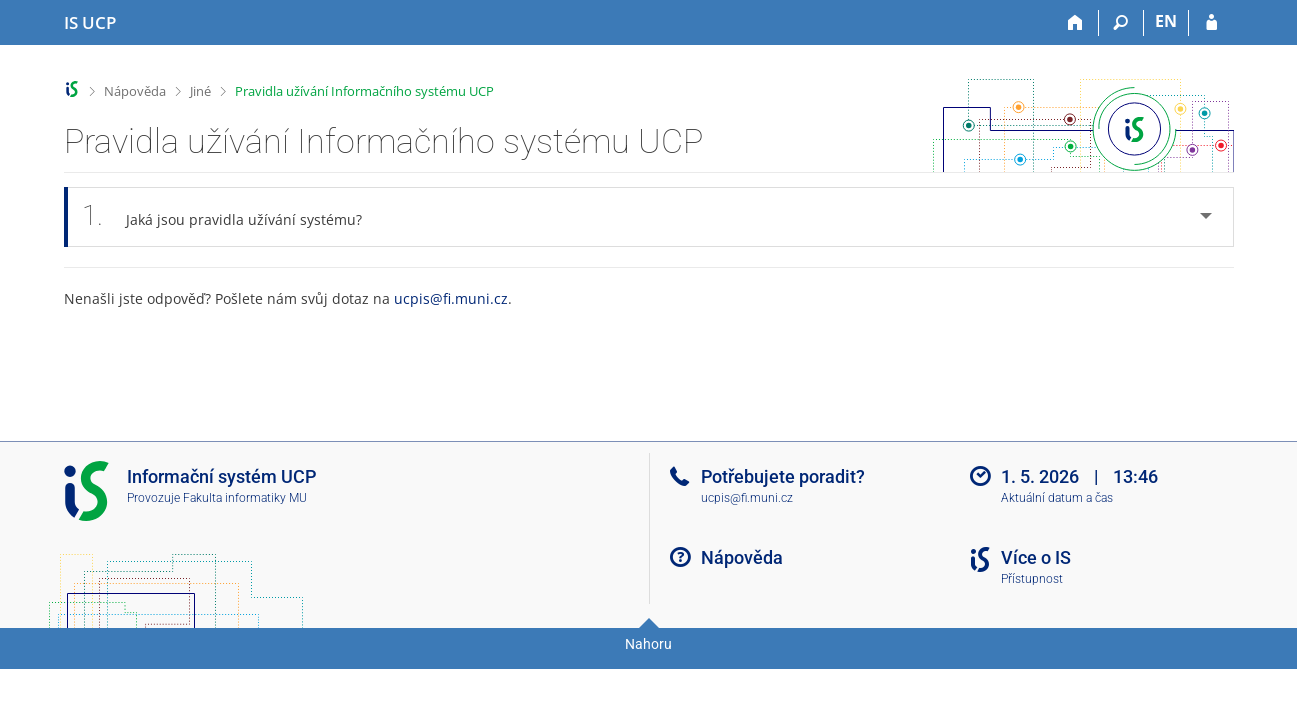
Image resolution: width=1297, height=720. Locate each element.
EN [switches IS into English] (1166, 21)
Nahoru (648, 644)
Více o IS (1036, 557)
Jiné (200, 91)
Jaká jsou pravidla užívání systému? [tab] (233, 216)
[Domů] (1076, 23)
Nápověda (135, 91)
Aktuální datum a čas (1057, 498)
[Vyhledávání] (1121, 23)
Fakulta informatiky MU (245, 498)
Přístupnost (1032, 579)
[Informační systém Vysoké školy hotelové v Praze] (90, 23)
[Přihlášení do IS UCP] (1211, 23)
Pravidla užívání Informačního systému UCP (364, 91)
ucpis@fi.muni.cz (451, 298)
